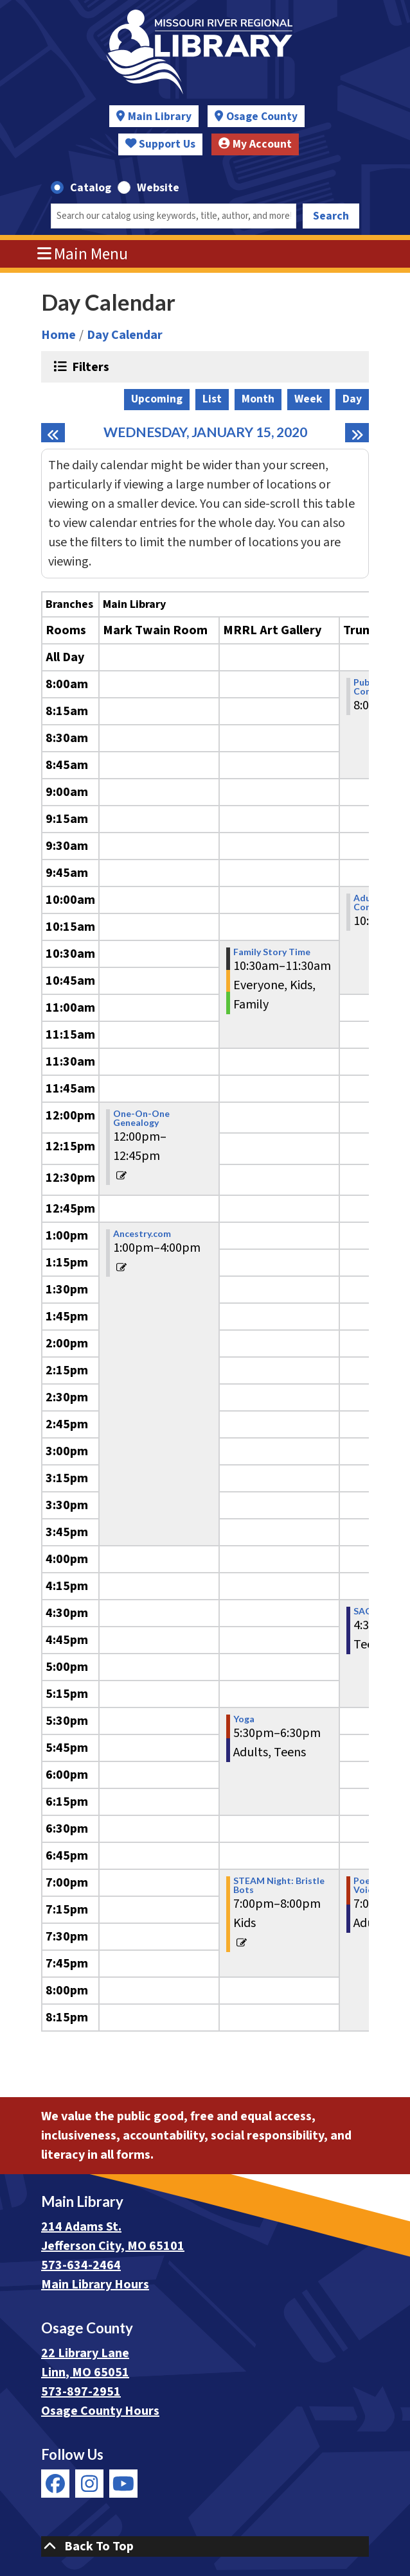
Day (352, 399)
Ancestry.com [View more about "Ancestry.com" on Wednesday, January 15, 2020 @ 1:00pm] (142, 1233)
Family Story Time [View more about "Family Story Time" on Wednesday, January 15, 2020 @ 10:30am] (271, 951)
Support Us (160, 144)
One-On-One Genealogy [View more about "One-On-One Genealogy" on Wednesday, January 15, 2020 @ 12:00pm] (141, 1118)
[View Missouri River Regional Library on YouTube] (123, 2483)
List (212, 399)
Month (258, 399)
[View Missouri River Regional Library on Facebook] (55, 2483)
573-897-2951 (81, 2392)
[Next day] (357, 432)
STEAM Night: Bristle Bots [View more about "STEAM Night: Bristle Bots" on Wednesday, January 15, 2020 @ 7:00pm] (279, 1885)
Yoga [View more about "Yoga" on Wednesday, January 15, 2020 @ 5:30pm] (243, 1719)
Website (158, 188)
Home (58, 335)
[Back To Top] (205, 2546)
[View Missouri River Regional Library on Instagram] (89, 2483)
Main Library (160, 116)
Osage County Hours (100, 2411)
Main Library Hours (95, 2285)
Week (308, 399)
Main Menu (83, 254)
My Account (255, 144)
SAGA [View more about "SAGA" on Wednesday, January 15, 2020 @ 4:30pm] (366, 1611)
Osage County (262, 116)
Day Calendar (125, 335)
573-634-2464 (81, 2265)
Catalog (90, 188)
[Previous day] (53, 432)
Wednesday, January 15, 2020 (205, 432)
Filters (89, 366)
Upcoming (157, 399)
